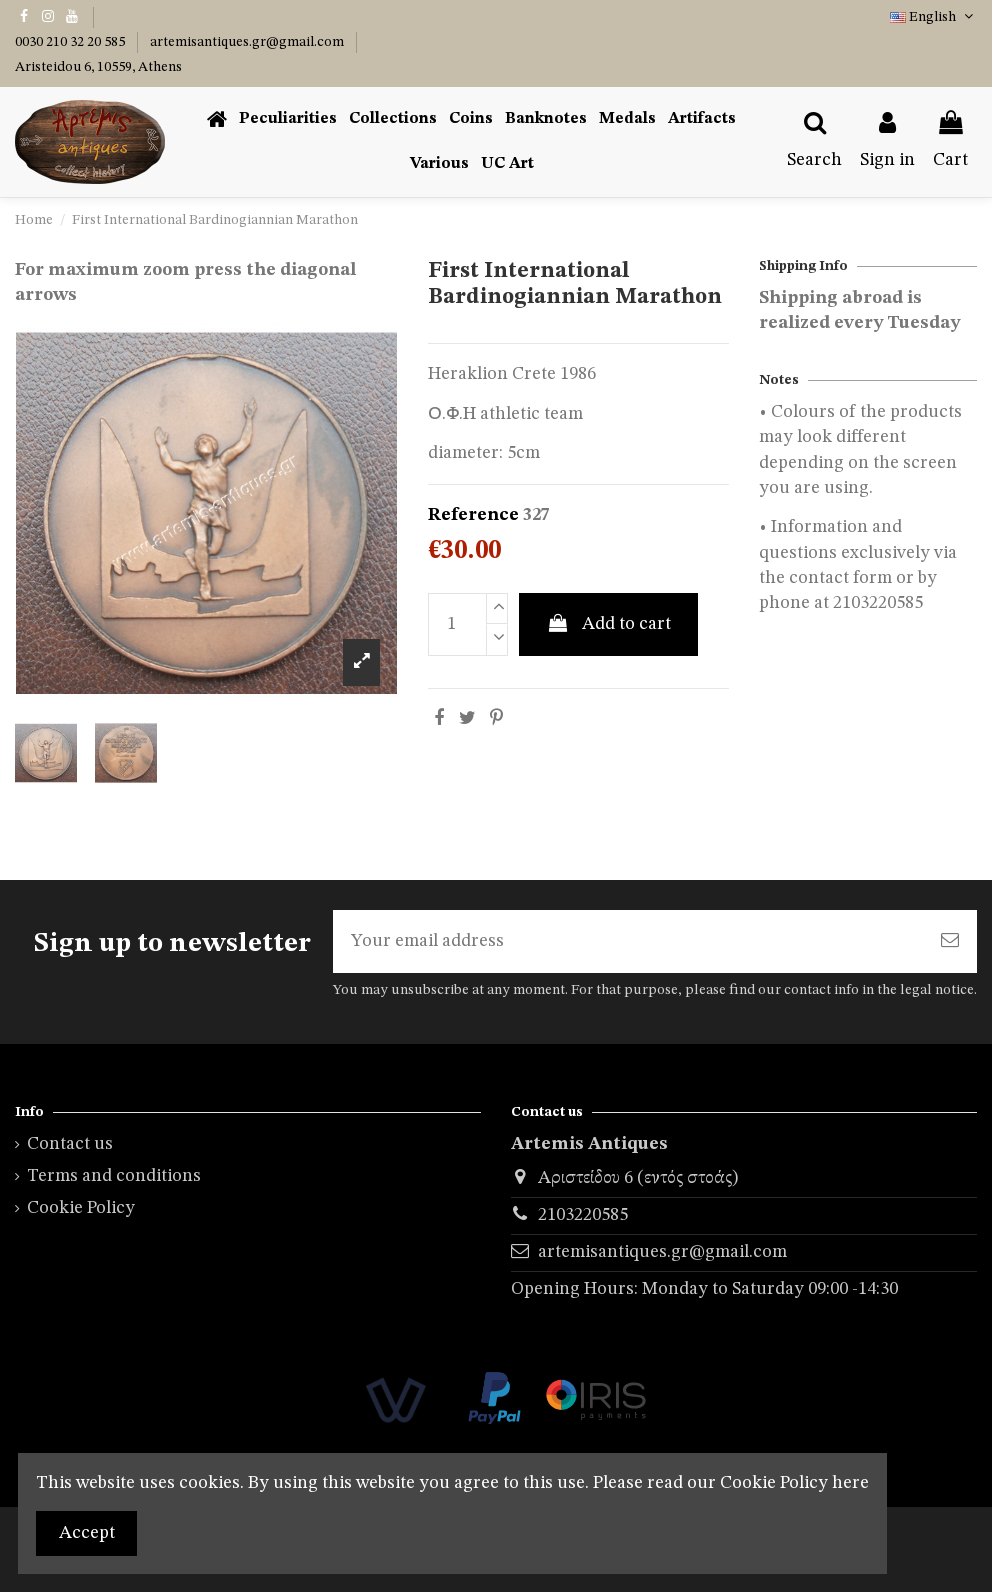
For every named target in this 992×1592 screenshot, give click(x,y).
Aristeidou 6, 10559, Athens (98, 67)
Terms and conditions (114, 1176)
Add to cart (608, 623)
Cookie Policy (81, 1208)
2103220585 (583, 1215)
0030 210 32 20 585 (71, 42)
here (850, 1483)
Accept (87, 1533)
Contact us (70, 1144)
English (933, 17)
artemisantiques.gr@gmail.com (248, 42)
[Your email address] (628, 941)
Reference (473, 515)
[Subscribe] (950, 941)
